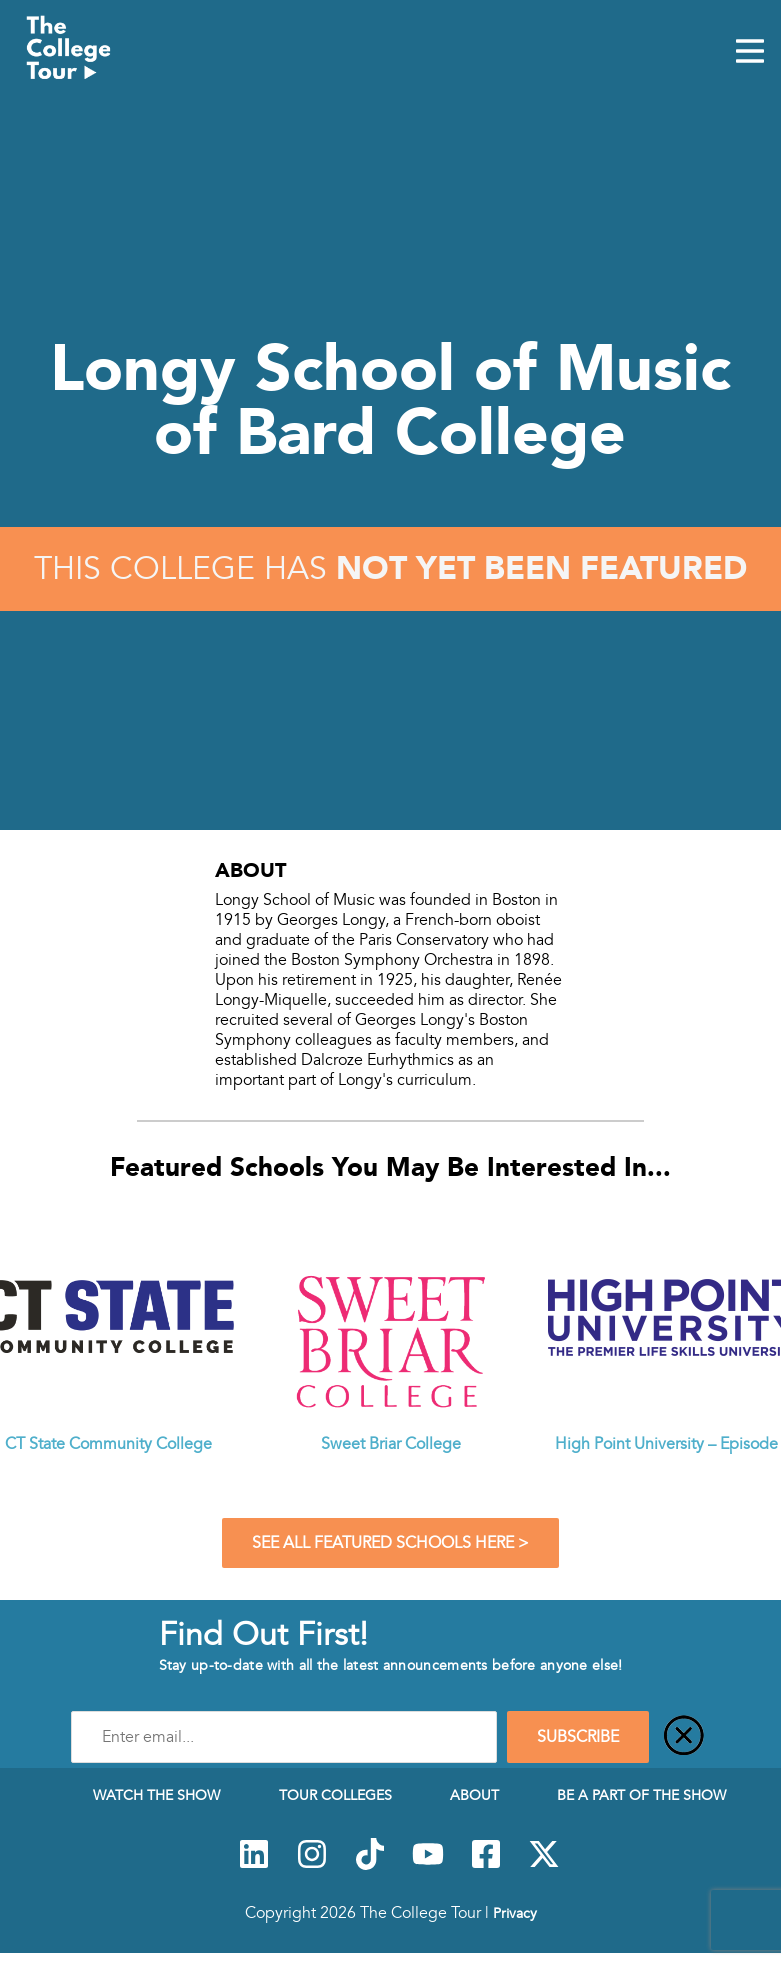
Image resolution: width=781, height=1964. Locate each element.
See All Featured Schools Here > (390, 1543)
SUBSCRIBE (578, 1737)
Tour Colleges (335, 1795)
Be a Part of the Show (641, 1795)
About (474, 1795)
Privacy (515, 1913)
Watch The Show (156, 1795)
